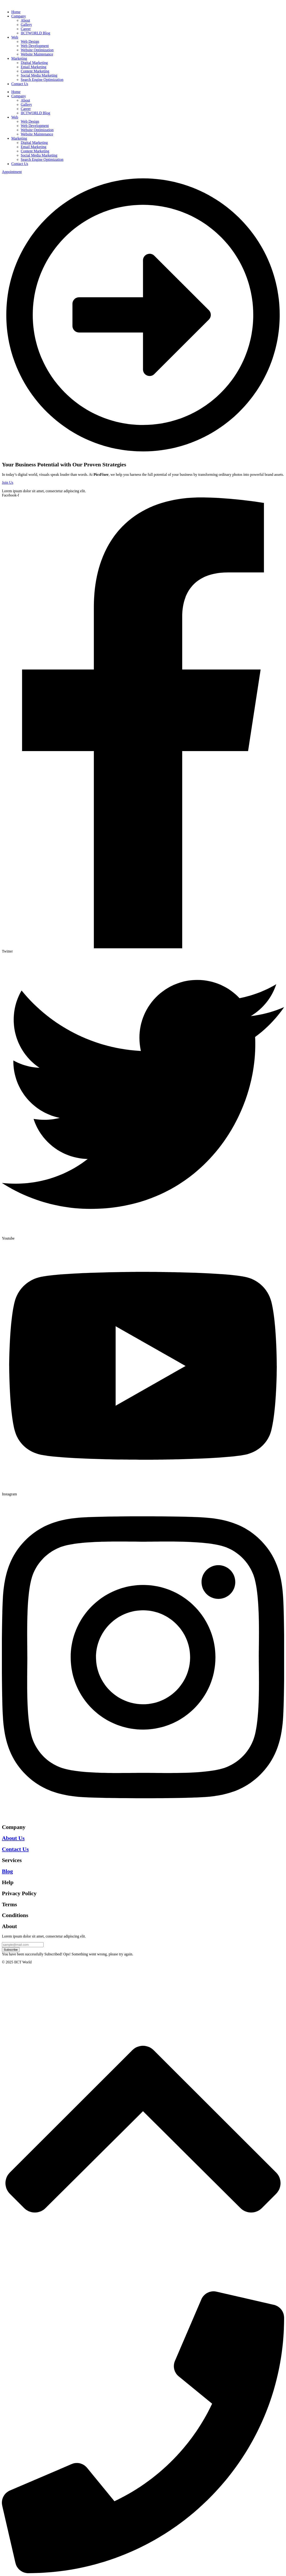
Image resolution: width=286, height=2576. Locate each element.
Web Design (30, 121)
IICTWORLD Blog (35, 113)
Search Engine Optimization (42, 159)
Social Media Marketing (39, 155)
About (25, 100)
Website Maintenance (37, 134)
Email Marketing (33, 147)
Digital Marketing (34, 143)
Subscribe (11, 1949)
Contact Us (19, 164)
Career (26, 109)
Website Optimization (37, 130)
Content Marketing (35, 151)
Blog (7, 1871)
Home (15, 92)
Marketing (19, 138)
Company (18, 96)
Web (14, 117)
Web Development (35, 126)
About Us (13, 1838)
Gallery (26, 104)
